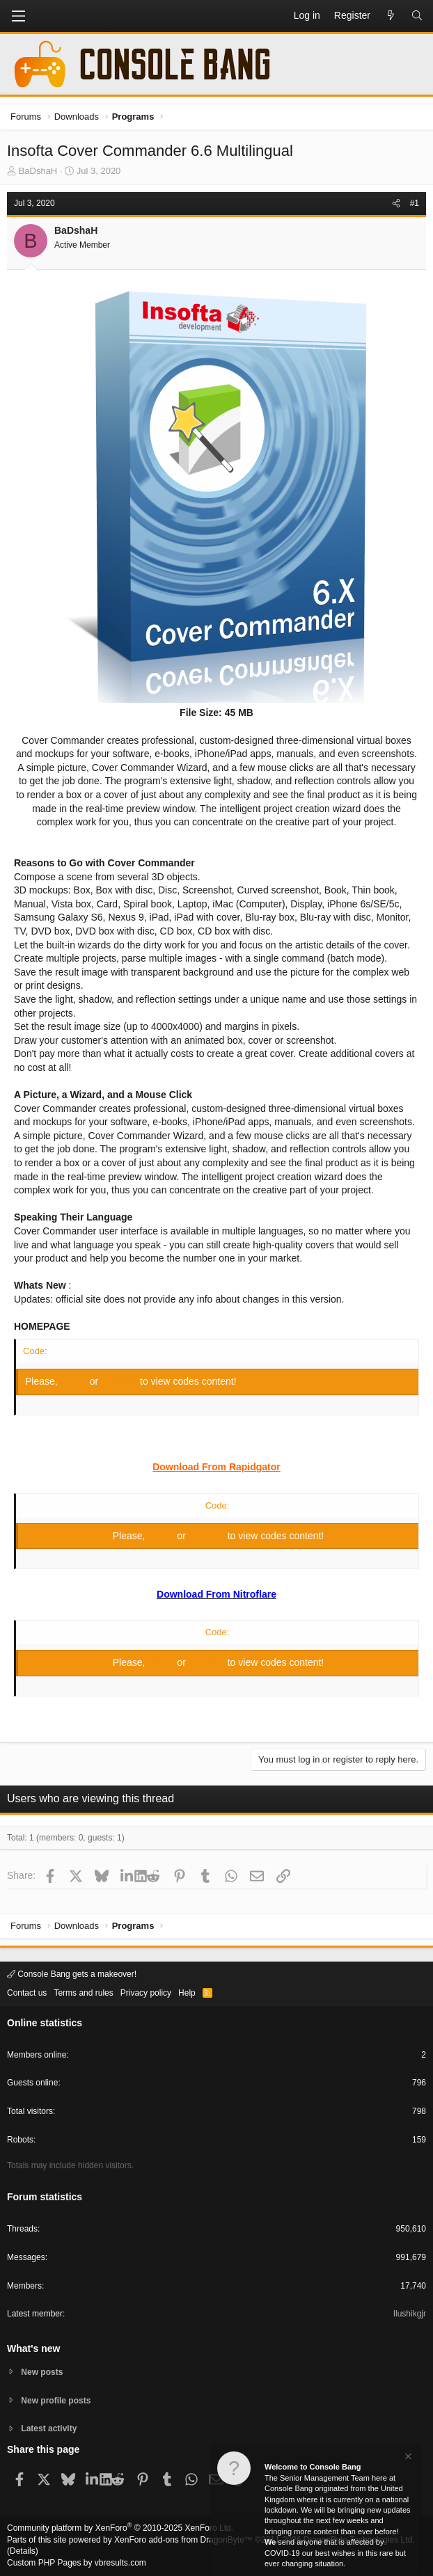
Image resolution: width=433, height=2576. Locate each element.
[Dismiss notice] (407, 2460)
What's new (33, 2348)
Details (23, 2551)
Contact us (27, 1993)
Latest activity (49, 2428)
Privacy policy (145, 1993)
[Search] (417, 16)
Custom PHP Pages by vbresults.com (76, 2563)
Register (120, 1381)
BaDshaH (38, 171)
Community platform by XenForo (120, 2528)
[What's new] (390, 16)
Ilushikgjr (409, 2314)
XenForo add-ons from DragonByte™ (183, 2540)
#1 (414, 203)
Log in (75, 1381)
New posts (42, 2372)
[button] (18, 16)
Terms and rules (83, 1993)
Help (187, 1993)
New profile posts (55, 2401)
